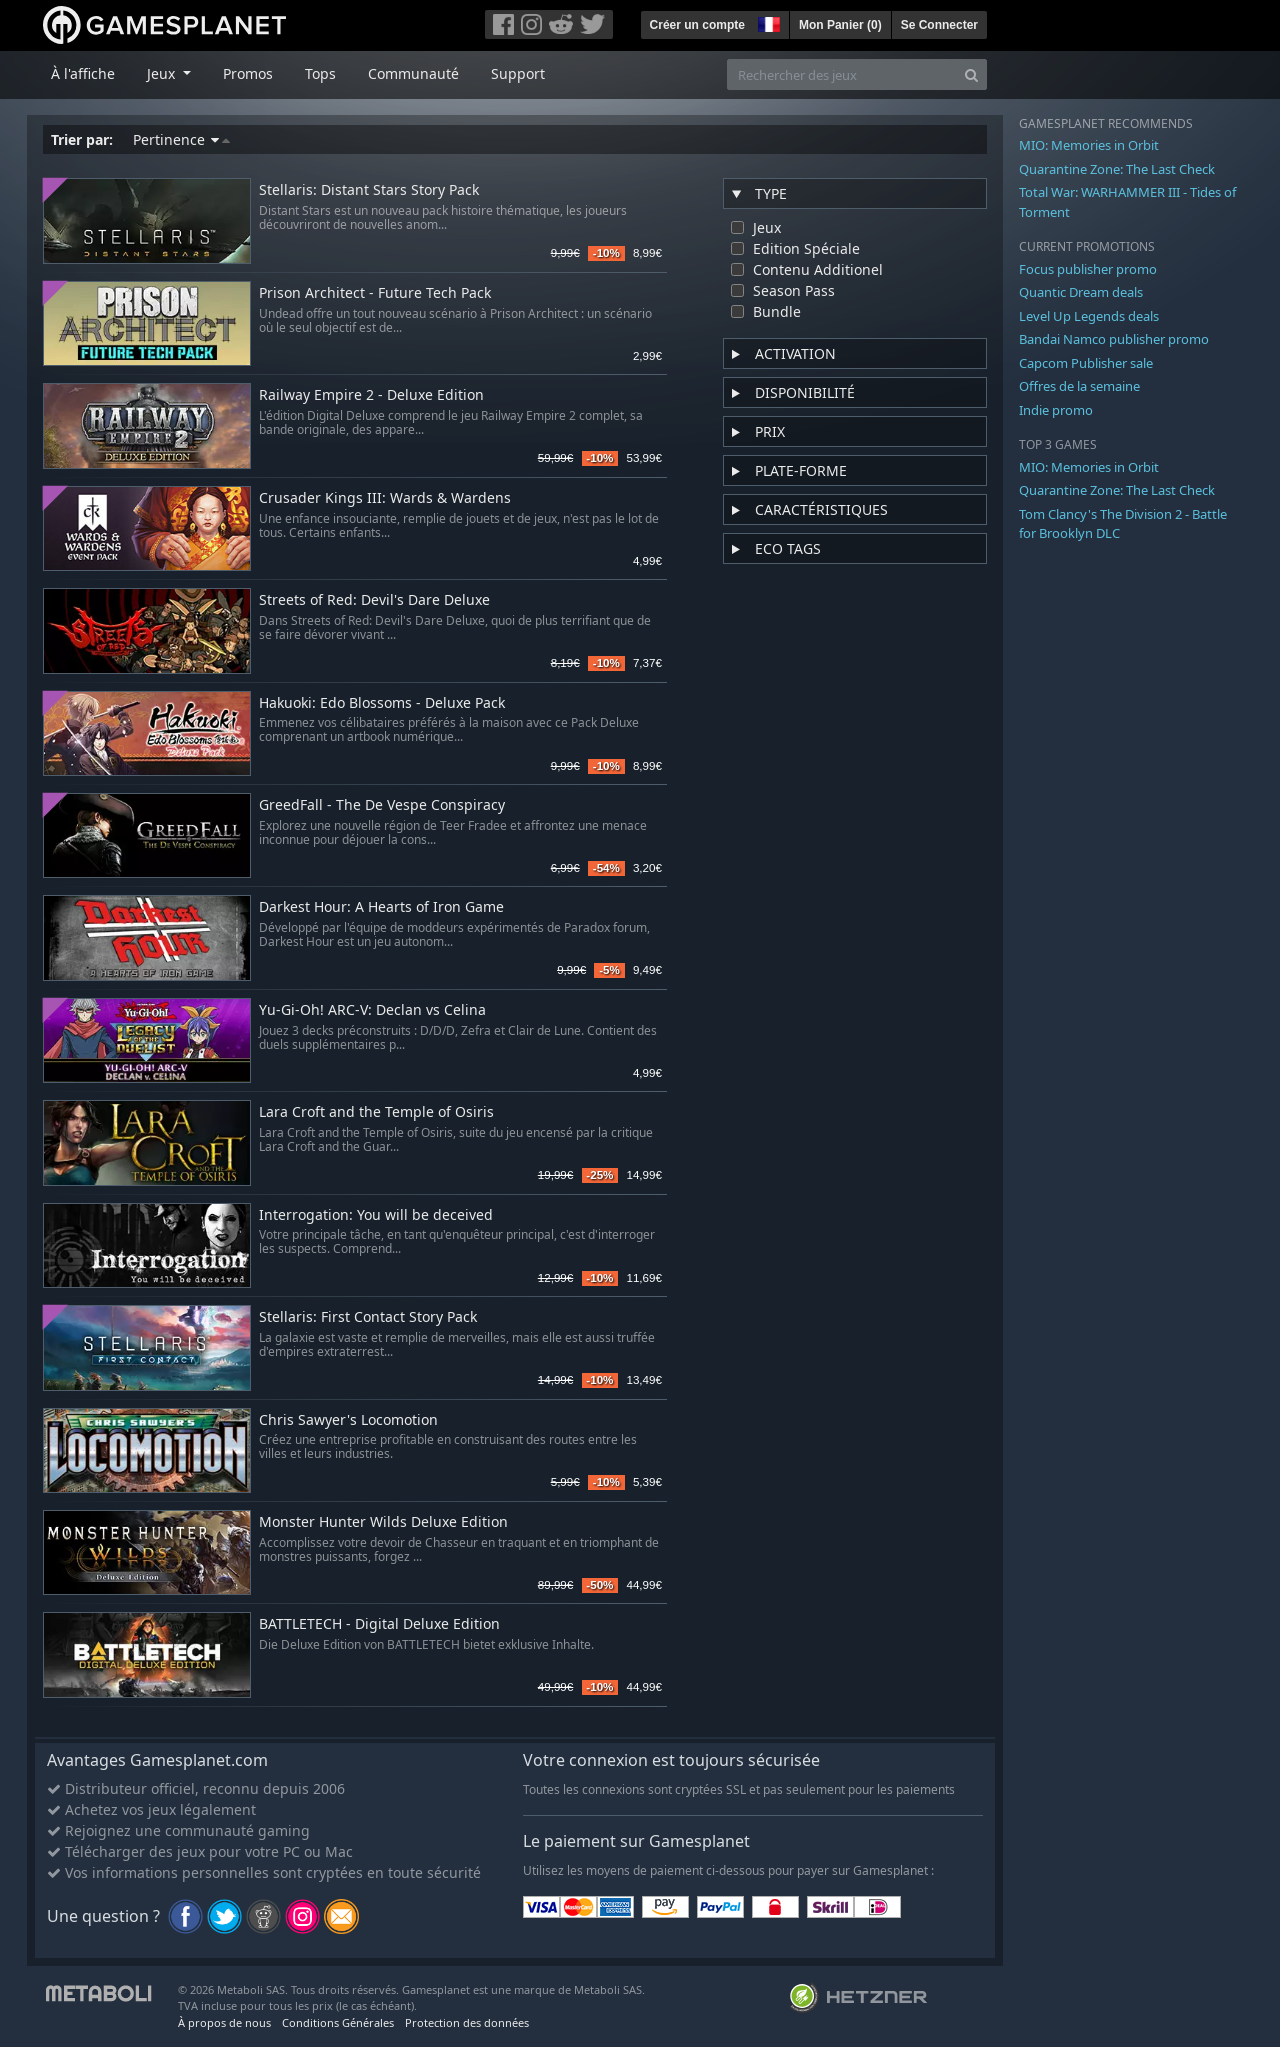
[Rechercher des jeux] (842, 74)
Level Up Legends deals (1089, 316)
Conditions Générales (338, 2022)
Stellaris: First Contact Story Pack (368, 1317)
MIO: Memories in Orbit (1089, 145)
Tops (320, 73)
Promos (248, 73)
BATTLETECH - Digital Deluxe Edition (379, 1624)
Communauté (413, 73)
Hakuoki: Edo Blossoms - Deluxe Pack (382, 703)
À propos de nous (224, 2022)
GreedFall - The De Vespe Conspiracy (382, 805)
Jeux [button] (163, 73)
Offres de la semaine (1079, 386)
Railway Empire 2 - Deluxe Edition (371, 395)
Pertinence (181, 139)
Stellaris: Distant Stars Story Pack (369, 190)
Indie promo (1056, 410)
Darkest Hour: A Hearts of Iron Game (381, 907)
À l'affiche (83, 73)
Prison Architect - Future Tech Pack (375, 293)
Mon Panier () (840, 25)
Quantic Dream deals (1081, 292)
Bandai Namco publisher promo (1114, 339)
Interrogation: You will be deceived (376, 1215)
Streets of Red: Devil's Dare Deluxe (374, 600)
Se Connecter (939, 25)
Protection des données (467, 2022)
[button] (767, 22)
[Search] (971, 74)
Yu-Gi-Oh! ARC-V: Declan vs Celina (372, 1010)
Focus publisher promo (1088, 269)
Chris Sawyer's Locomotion (348, 1420)
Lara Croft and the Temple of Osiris (376, 1112)
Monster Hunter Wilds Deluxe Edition (383, 1522)
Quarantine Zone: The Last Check (1117, 169)
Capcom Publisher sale (1086, 363)
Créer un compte (697, 25)
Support (518, 73)
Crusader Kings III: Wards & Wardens (385, 498)
